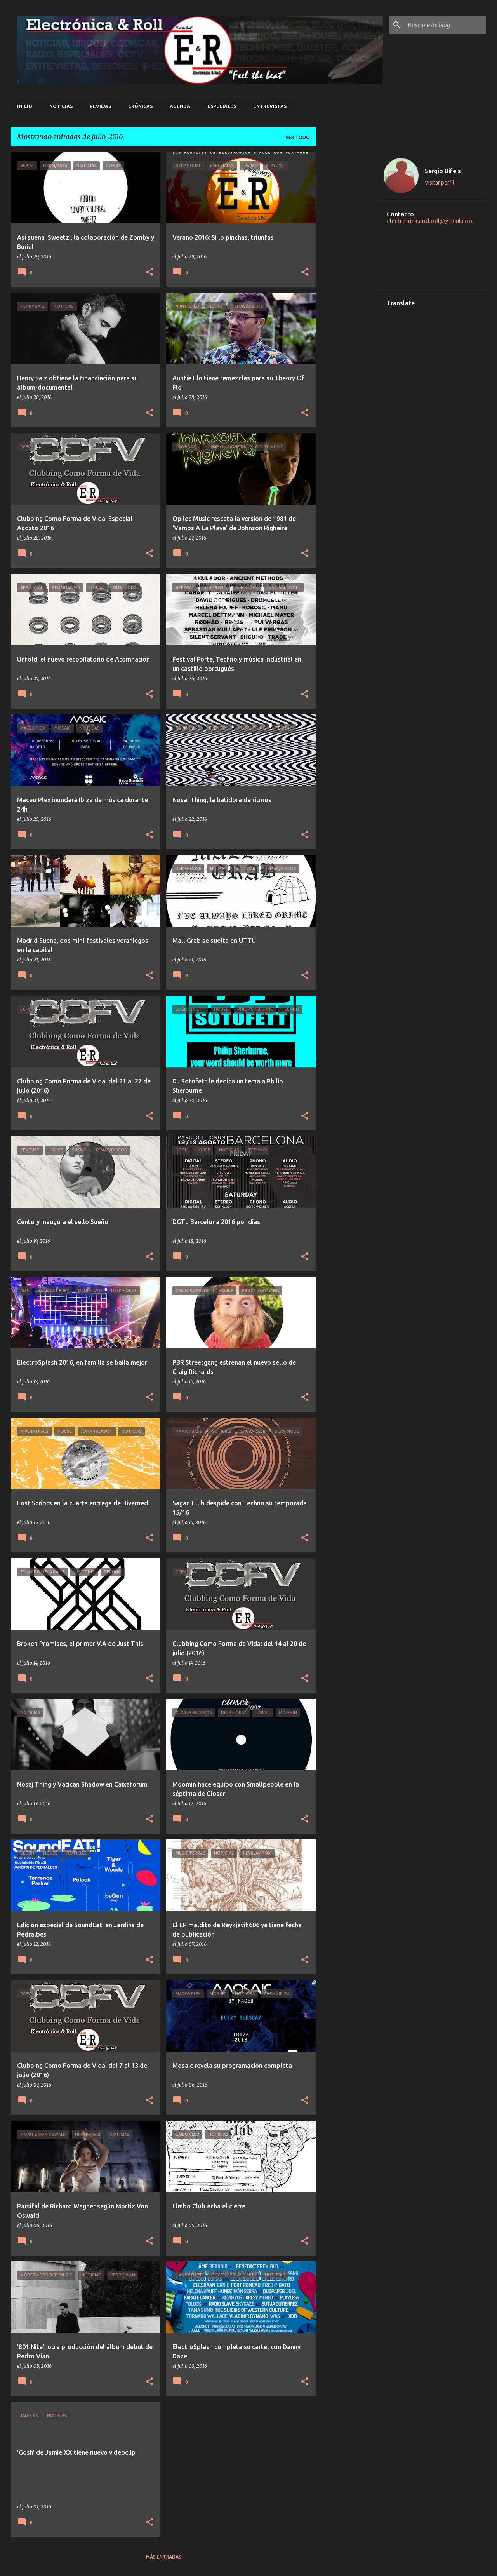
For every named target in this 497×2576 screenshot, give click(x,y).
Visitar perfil (439, 182)
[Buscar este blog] (445, 25)
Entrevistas (270, 106)
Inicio (24, 106)
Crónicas (140, 106)
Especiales (221, 106)
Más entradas (163, 2556)
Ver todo (297, 137)
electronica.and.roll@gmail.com (430, 221)
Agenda (180, 106)
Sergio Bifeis (443, 170)
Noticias (61, 106)
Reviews (100, 106)
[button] (149, 272)
